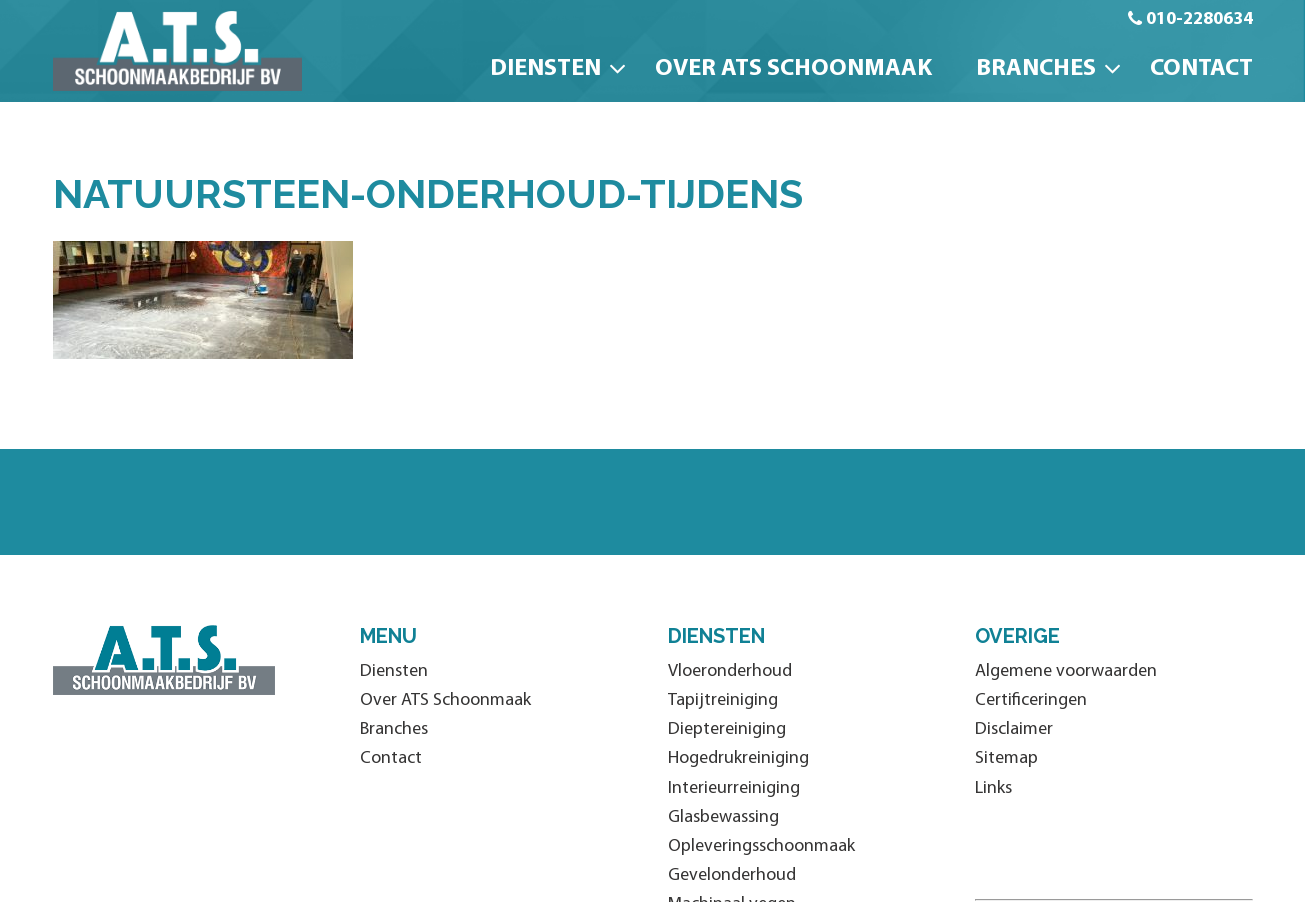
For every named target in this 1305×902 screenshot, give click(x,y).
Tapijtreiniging (723, 700)
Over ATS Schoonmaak (793, 69)
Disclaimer (1014, 729)
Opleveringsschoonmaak (761, 846)
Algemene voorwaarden (1066, 671)
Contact (1201, 69)
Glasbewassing (723, 817)
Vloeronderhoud (730, 671)
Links (993, 788)
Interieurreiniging (734, 788)
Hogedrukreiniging (738, 758)
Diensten (545, 69)
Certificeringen (1031, 700)
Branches (1036, 69)
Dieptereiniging (727, 729)
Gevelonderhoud (732, 875)
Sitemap (1006, 758)
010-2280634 (1199, 19)
